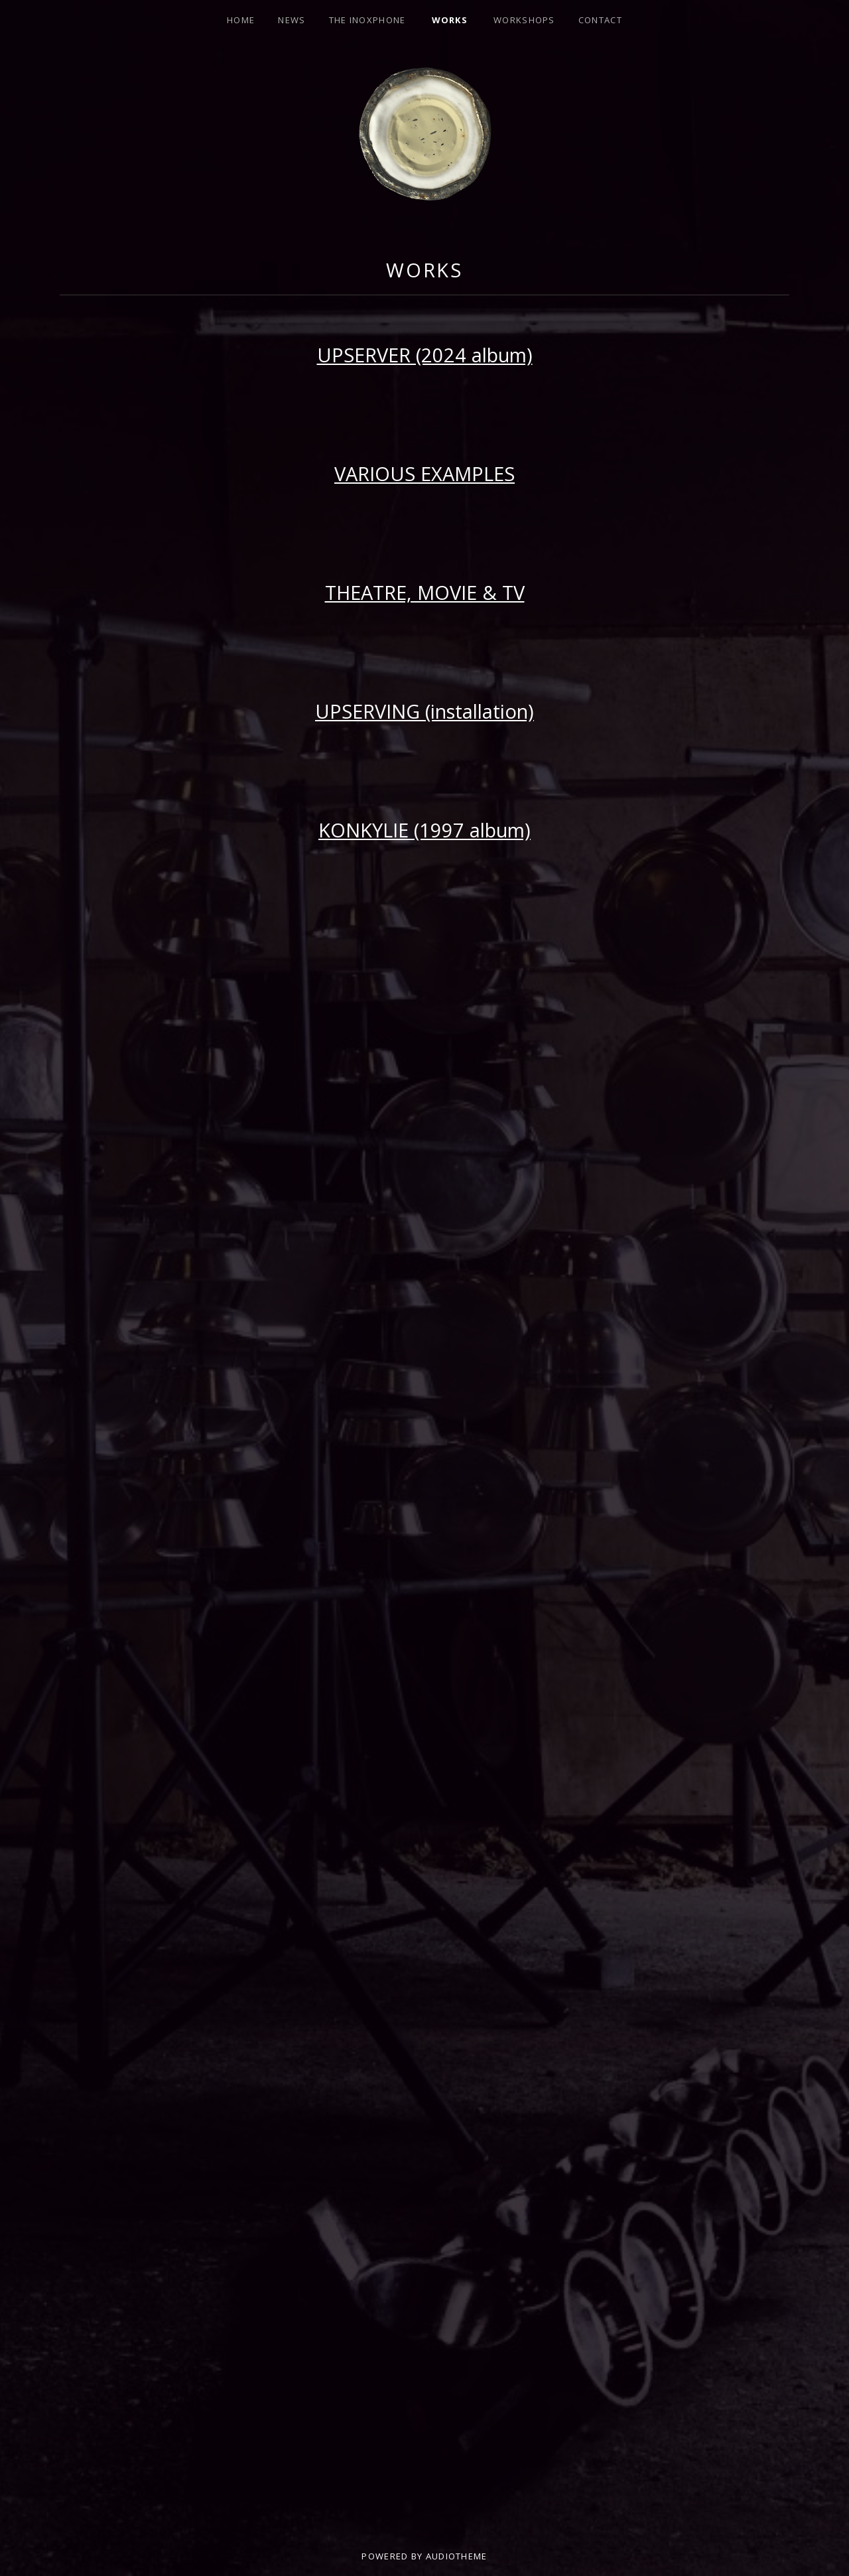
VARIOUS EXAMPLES (424, 473)
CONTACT (600, 20)
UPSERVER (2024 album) (425, 355)
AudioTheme (457, 2556)
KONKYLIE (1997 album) (424, 830)
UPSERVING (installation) (424, 711)
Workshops (524, 20)
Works (450, 20)
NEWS (291, 20)
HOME (241, 20)
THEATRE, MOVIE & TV (425, 592)
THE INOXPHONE (367, 20)
